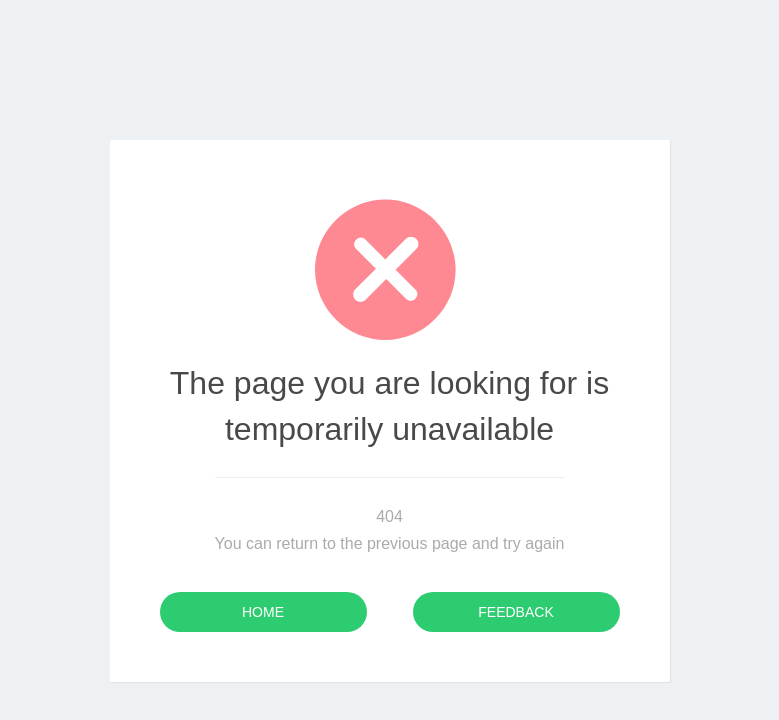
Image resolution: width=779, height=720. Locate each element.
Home (263, 612)
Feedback (515, 612)
